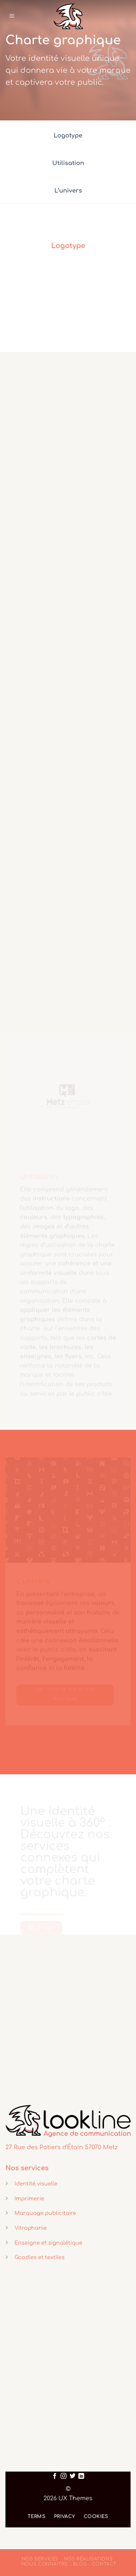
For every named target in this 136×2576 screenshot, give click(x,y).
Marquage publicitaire (45, 2213)
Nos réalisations (88, 2558)
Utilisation (68, 163)
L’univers (68, 190)
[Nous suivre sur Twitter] (72, 2476)
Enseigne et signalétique (48, 2243)
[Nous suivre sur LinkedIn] (81, 2476)
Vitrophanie (31, 2228)
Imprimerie (29, 2198)
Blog (80, 2564)
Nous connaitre (44, 2564)
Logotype (68, 135)
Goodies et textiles (40, 2257)
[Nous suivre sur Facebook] (55, 2476)
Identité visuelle (36, 2184)
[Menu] (12, 16)
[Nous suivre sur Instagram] (63, 2476)
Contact (104, 2564)
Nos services (40, 2558)
